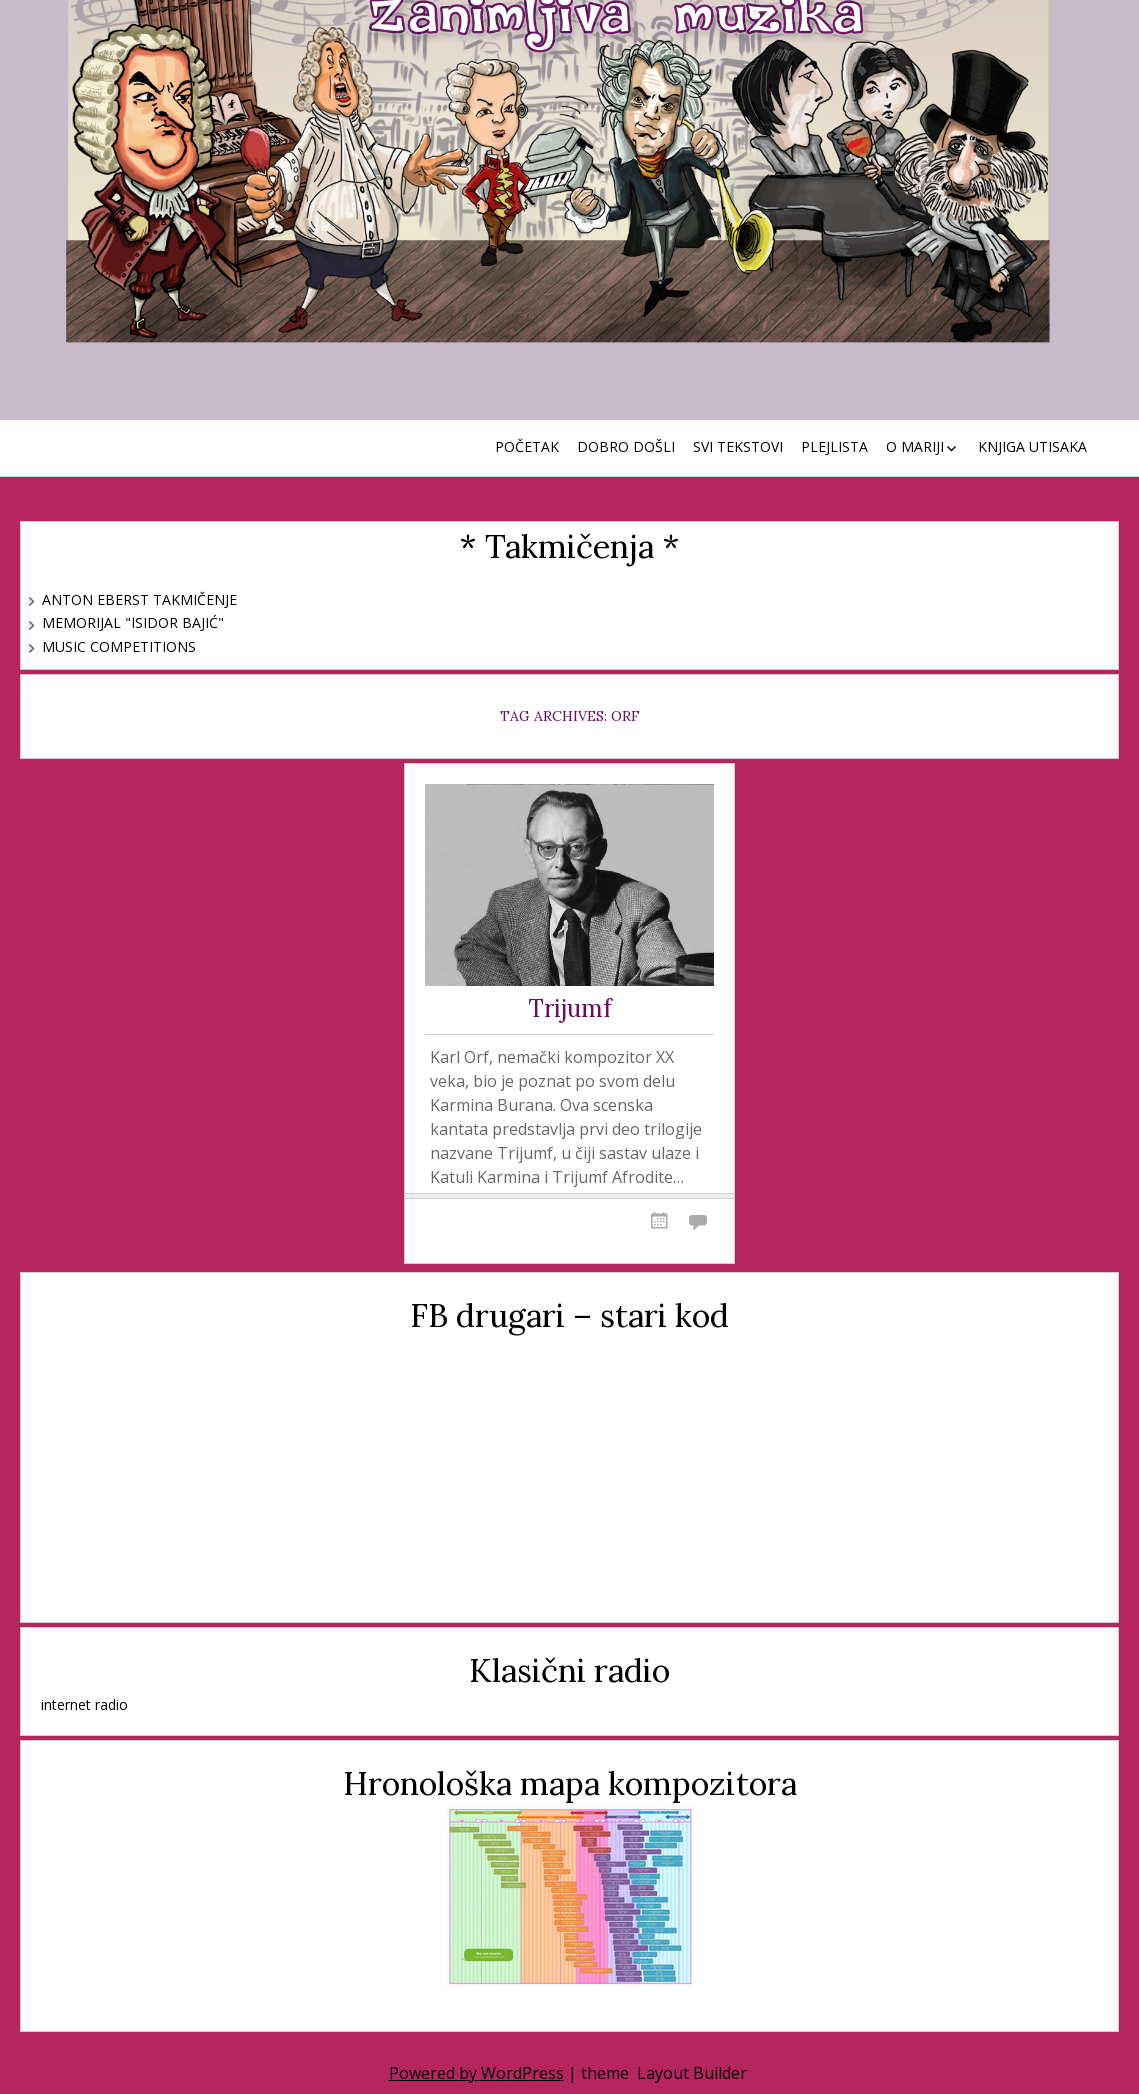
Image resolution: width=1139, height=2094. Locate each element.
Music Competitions (119, 646)
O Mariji (915, 446)
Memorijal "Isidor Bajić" (133, 622)
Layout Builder (692, 2073)
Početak (527, 446)
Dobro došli (626, 446)
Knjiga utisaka (1032, 446)
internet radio (84, 1704)
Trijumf (570, 1009)
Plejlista (834, 446)
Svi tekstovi (738, 446)
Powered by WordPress (476, 2073)
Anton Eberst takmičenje (139, 599)
